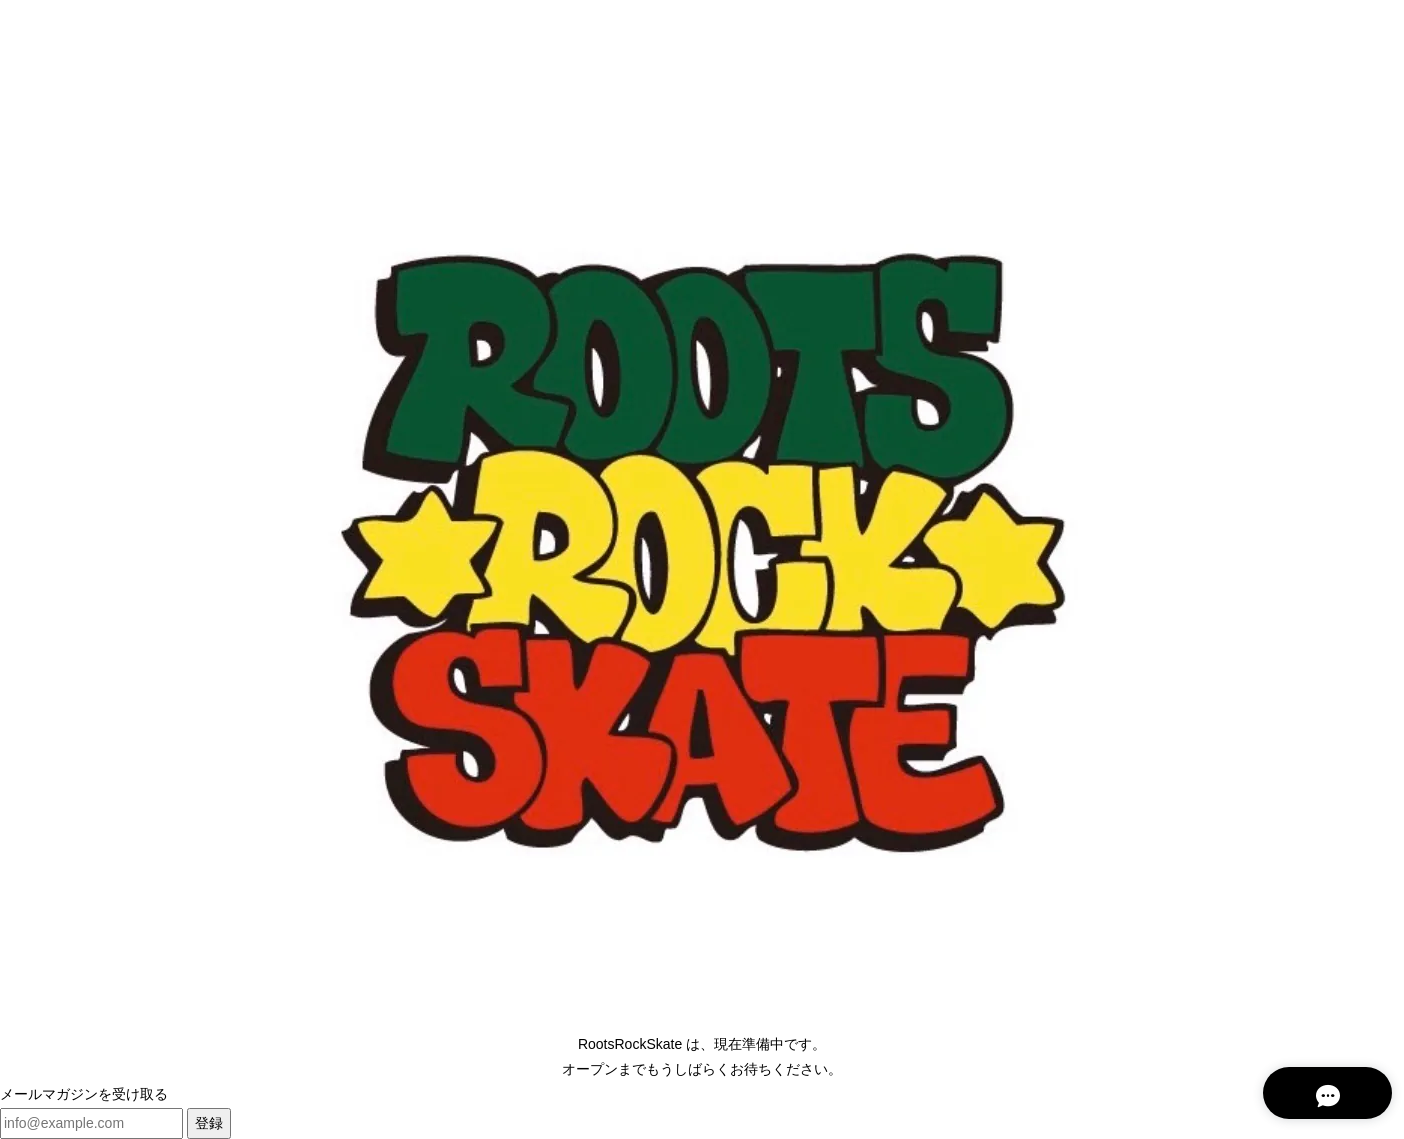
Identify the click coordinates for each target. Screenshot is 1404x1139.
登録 (209, 1123)
